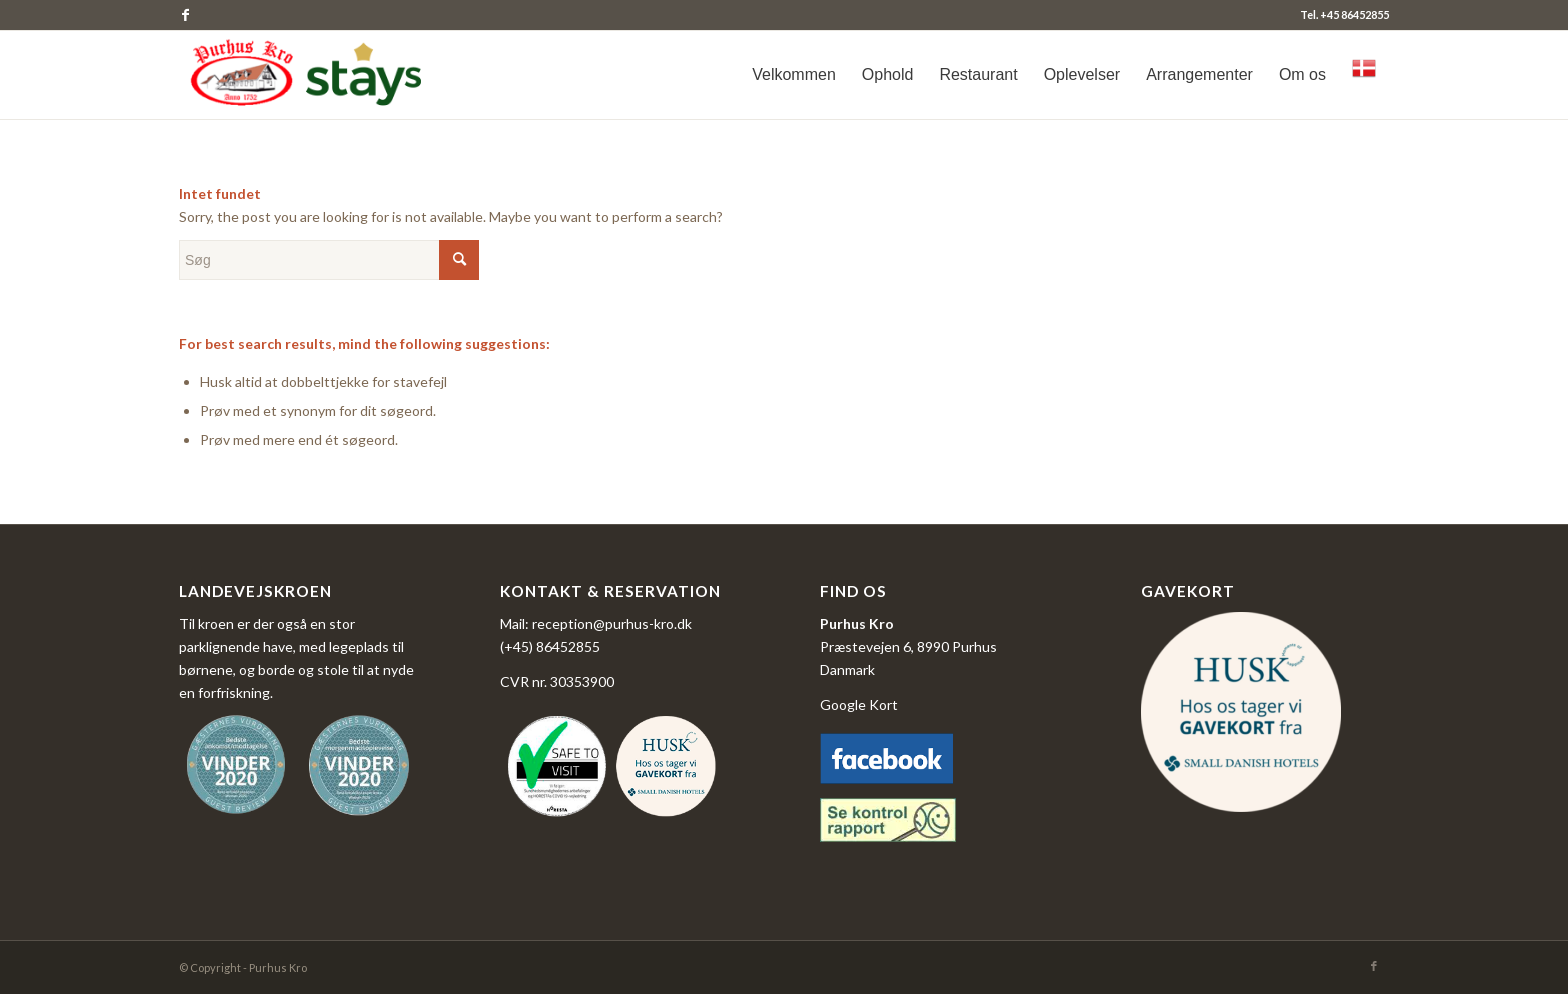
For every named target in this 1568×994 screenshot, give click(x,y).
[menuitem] (794, 75)
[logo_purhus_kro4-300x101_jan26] (309, 75)
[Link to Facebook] (185, 15)
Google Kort (859, 704)
